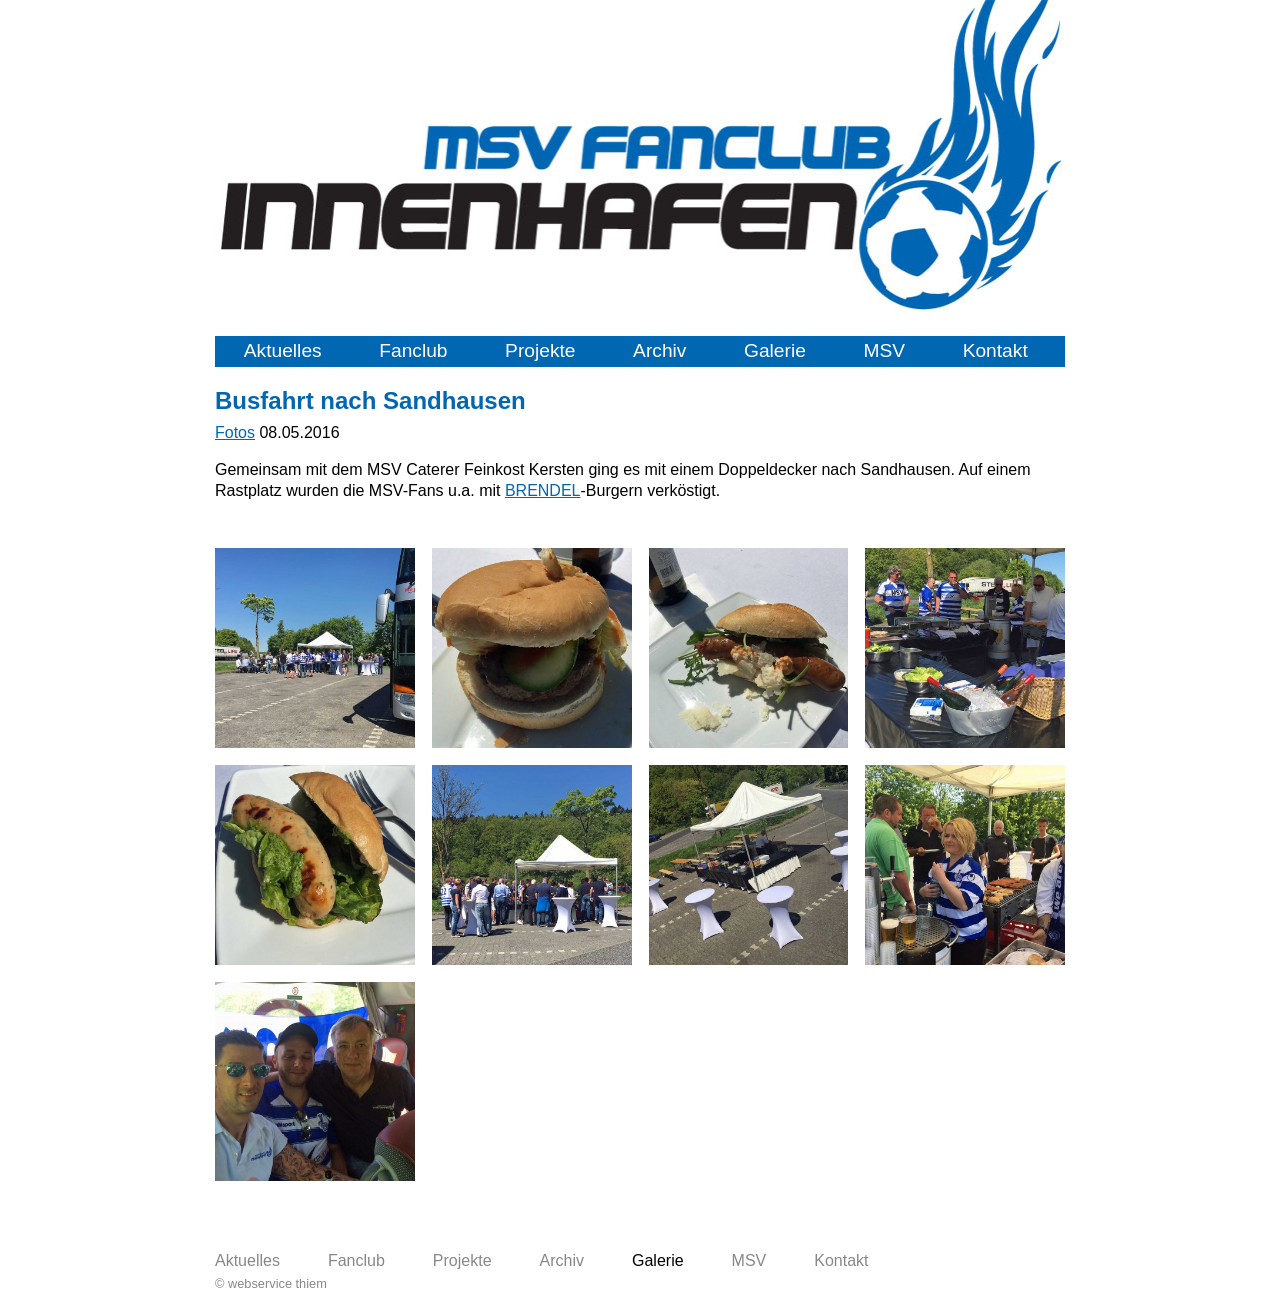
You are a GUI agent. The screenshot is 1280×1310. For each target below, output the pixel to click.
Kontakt (995, 350)
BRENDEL (543, 490)
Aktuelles (283, 350)
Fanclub (413, 350)
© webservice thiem (271, 1283)
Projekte (540, 350)
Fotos (235, 432)
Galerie (775, 350)
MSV (884, 350)
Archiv (659, 350)
